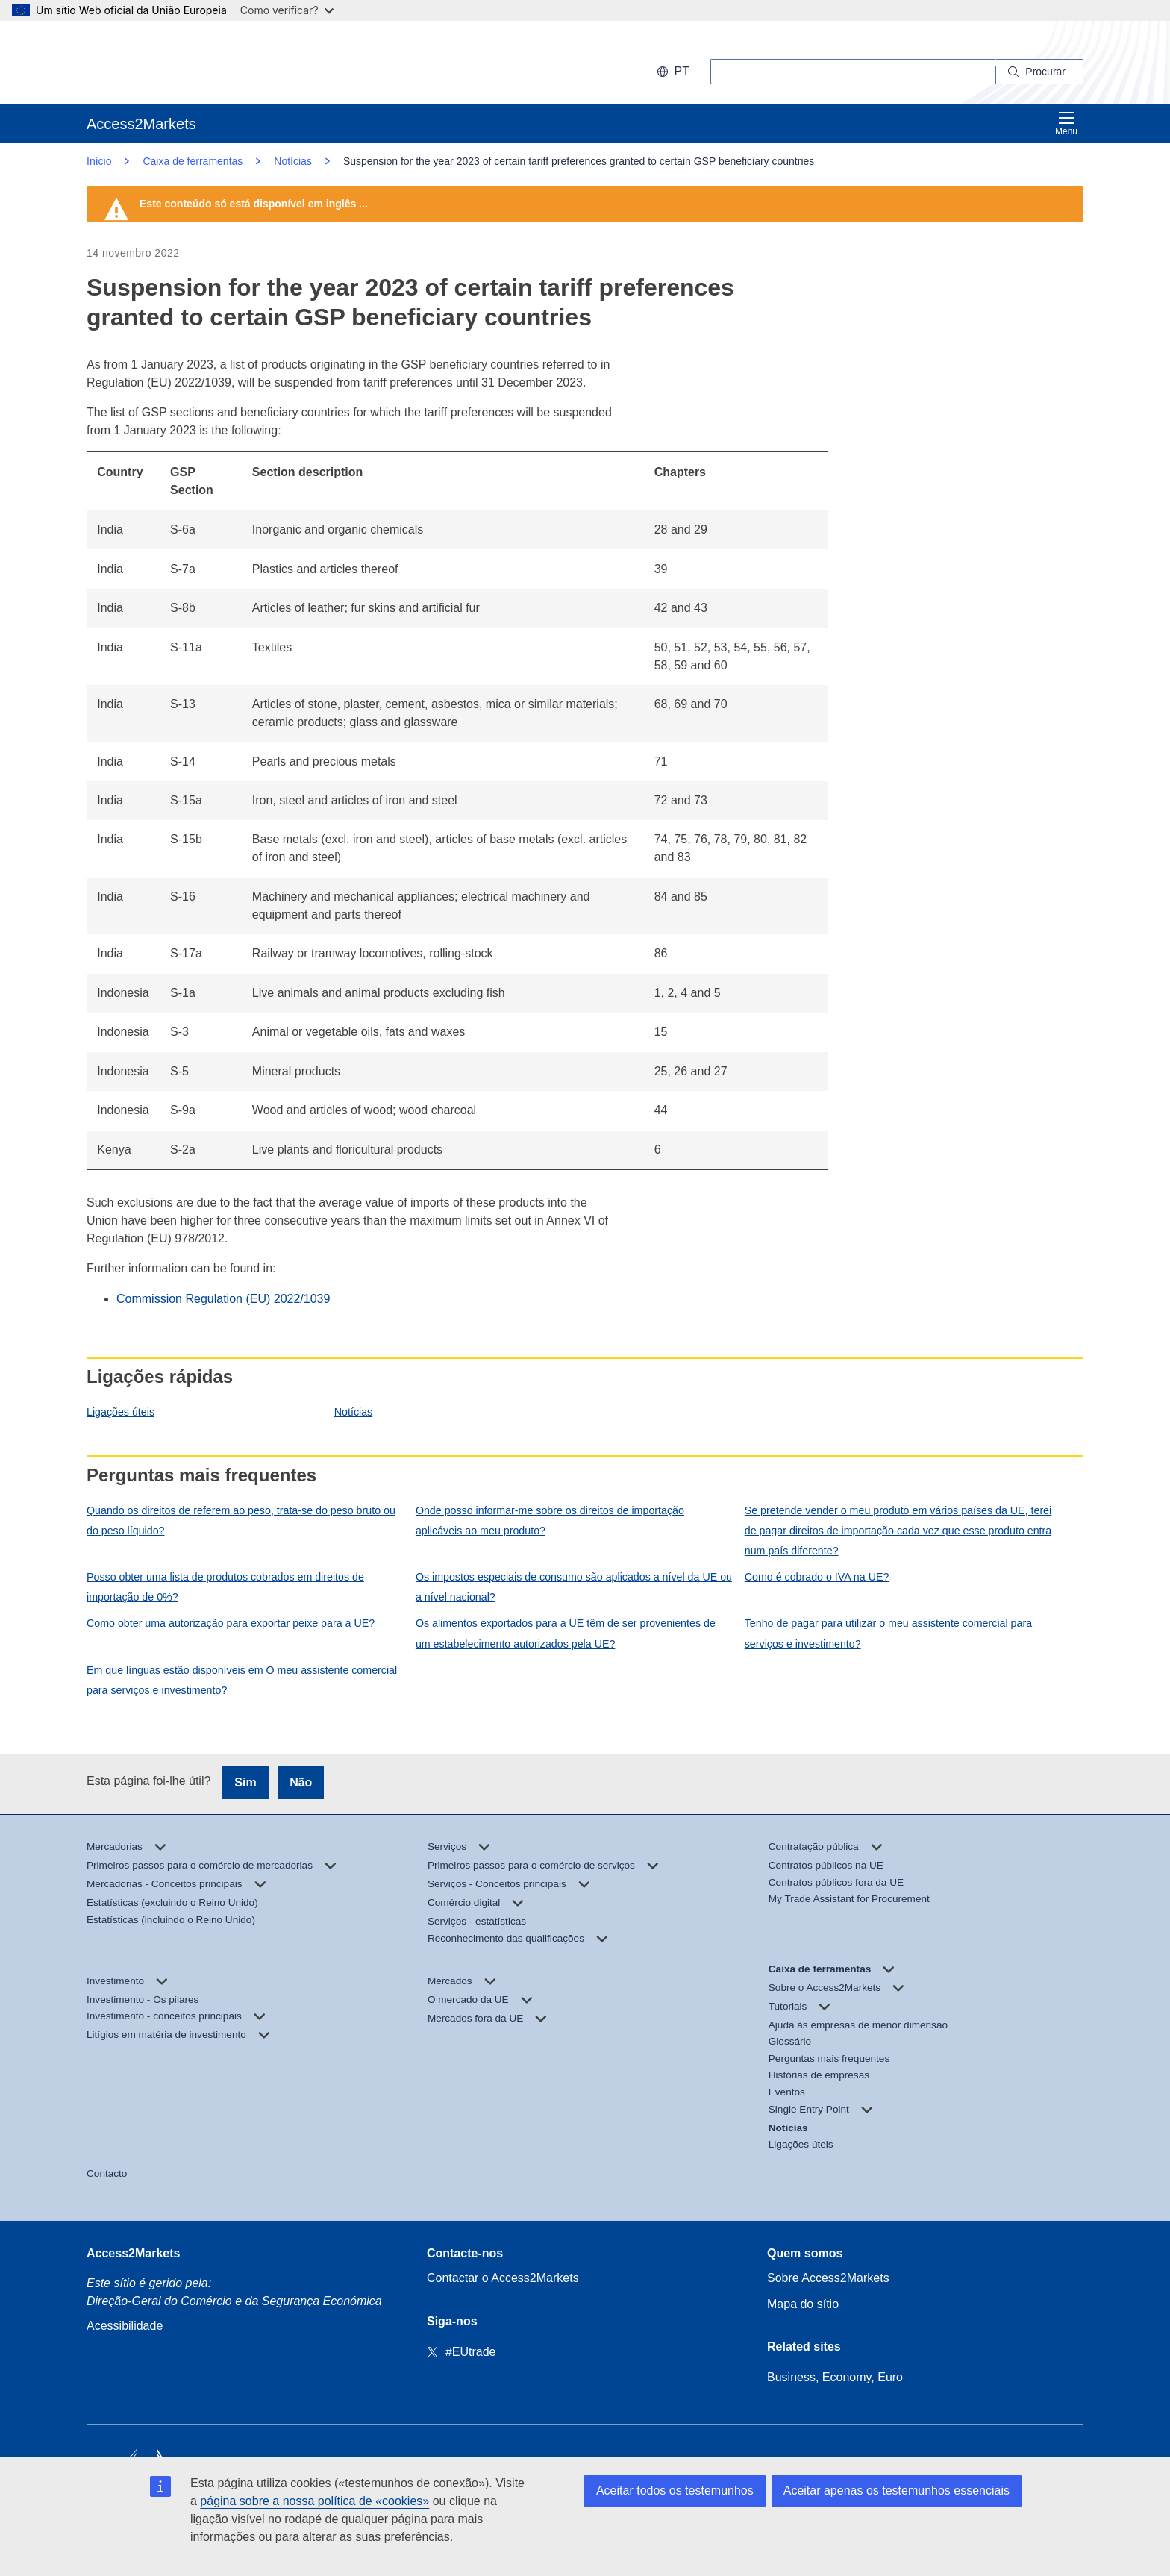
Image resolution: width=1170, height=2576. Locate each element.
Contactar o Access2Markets (503, 2278)
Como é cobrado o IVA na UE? (817, 1577)
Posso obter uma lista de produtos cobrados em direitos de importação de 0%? (225, 1587)
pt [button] (673, 71)
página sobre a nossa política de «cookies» (314, 2501)
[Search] (1039, 71)
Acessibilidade (125, 2325)
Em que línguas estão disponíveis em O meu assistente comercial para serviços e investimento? (242, 1680)
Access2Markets (133, 2253)
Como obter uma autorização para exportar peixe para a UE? (231, 1623)
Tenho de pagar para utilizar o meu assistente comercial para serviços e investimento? (888, 1633)
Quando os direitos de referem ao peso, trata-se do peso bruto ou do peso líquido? (241, 1520)
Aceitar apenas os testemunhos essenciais (896, 2490)
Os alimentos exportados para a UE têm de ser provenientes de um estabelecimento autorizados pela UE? (566, 1633)
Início (99, 161)
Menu (1066, 123)
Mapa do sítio (803, 2304)
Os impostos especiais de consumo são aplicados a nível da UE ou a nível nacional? (574, 1587)
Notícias (353, 1412)
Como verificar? (287, 10)
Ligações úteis (120, 1412)
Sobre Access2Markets (828, 2278)
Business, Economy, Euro (835, 2377)
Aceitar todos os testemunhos (675, 2490)
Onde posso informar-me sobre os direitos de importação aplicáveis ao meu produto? (550, 1520)
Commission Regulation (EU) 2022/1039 (223, 1298)
